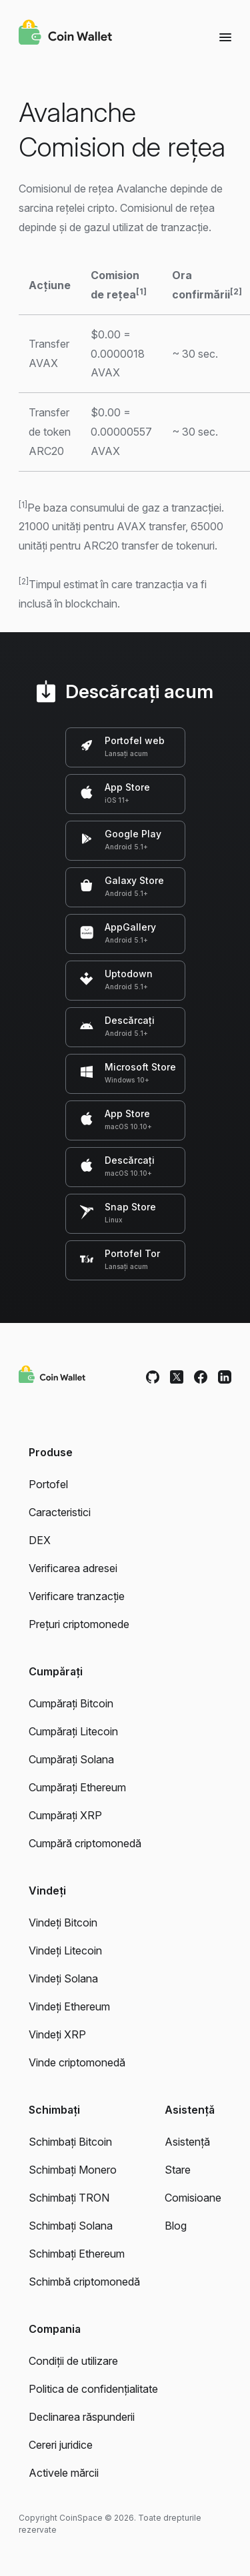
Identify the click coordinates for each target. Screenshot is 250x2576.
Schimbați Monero (73, 2169)
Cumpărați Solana (71, 1759)
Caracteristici (60, 1512)
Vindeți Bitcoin (63, 1922)
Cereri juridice (61, 2444)
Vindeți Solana (63, 1978)
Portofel (48, 1484)
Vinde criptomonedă (77, 2062)
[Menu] (225, 36)
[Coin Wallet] (65, 34)
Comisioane (193, 2197)
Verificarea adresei (73, 1568)
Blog (176, 2225)
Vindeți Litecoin (65, 1950)
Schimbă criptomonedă (84, 2281)
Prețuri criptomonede (79, 1624)
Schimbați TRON (69, 2197)
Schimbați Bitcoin (70, 2141)
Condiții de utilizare (73, 2360)
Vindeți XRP (57, 2034)
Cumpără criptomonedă (85, 1843)
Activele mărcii (64, 2472)
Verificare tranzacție (77, 1596)
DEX (40, 1540)
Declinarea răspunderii (82, 2416)
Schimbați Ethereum (77, 2253)
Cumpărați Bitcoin (71, 1703)
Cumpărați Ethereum (77, 1787)
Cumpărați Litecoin (73, 1731)
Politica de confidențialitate (93, 2388)
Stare (178, 2169)
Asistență (187, 2141)
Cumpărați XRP (65, 1815)
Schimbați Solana (71, 2225)
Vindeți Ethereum (69, 2006)
